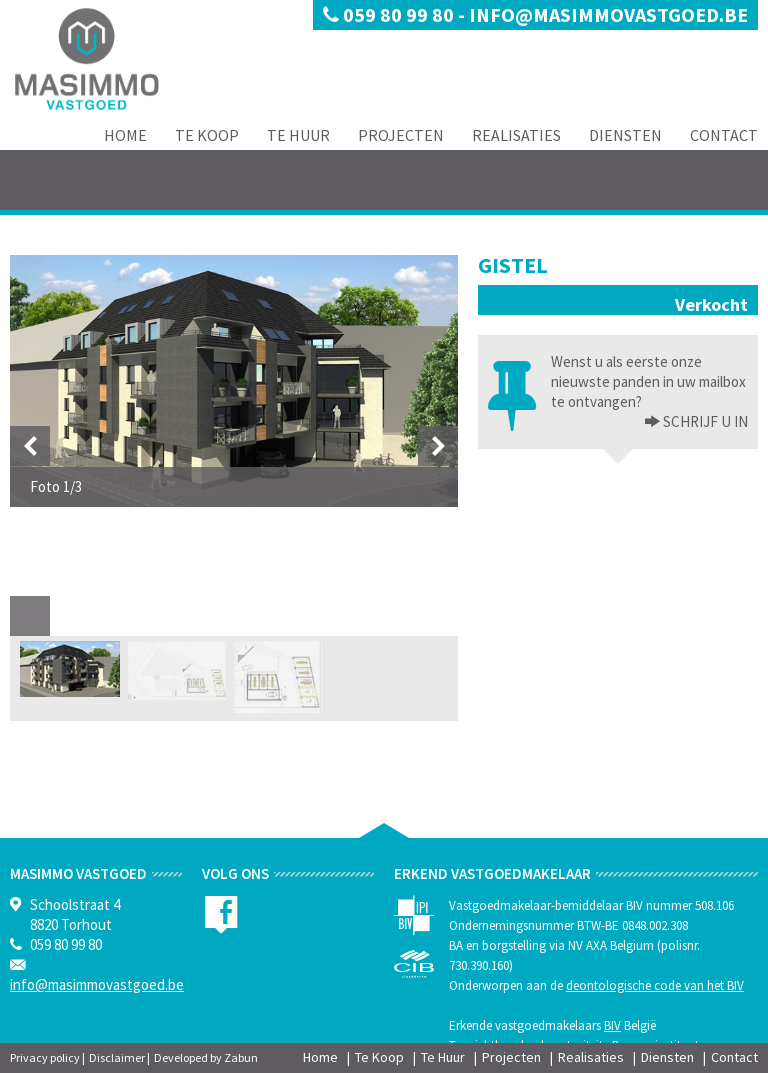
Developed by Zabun (206, 1057)
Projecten (401, 135)
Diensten (625, 135)
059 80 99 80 (390, 14)
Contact (724, 135)
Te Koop (207, 135)
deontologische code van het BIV (655, 985)
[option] (234, 381)
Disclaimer (117, 1057)
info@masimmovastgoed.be (608, 14)
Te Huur (298, 135)
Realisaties (516, 135)
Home (125, 135)
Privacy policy (45, 1057)
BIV (612, 1025)
